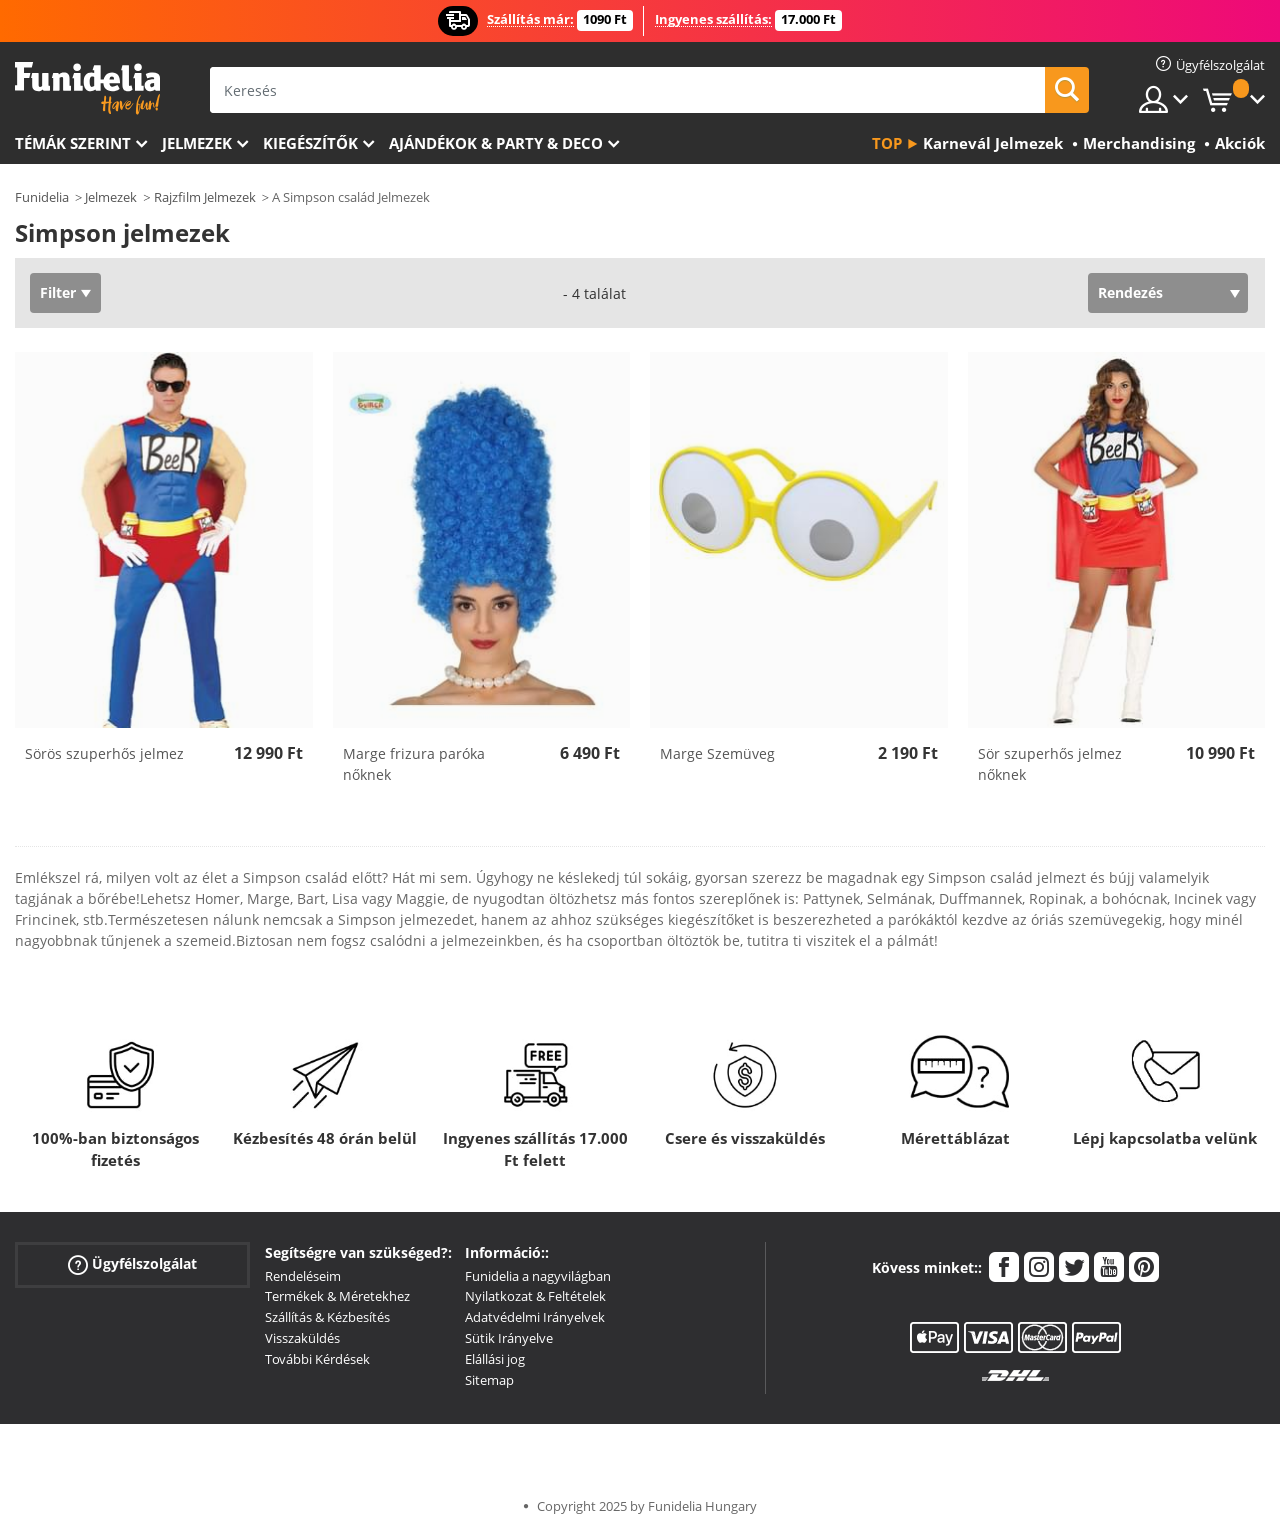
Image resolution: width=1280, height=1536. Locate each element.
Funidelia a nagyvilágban (538, 1276)
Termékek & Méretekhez (337, 1296)
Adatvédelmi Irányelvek (535, 1317)
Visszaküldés (302, 1338)
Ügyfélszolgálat (132, 1263)
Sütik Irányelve (509, 1338)
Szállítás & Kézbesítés (327, 1317)
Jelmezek (197, 143)
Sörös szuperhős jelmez (104, 753)
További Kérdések (317, 1359)
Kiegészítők (310, 143)
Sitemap (489, 1380)
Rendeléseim (303, 1276)
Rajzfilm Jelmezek (205, 197)
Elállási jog (495, 1359)
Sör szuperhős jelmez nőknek (1050, 764)
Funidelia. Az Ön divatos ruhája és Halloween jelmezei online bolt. (87, 88)
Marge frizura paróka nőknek (414, 764)
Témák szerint (73, 143)
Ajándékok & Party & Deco (496, 143)
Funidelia (42, 197)
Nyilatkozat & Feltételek (535, 1296)
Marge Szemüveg (717, 753)
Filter (58, 292)
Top (887, 143)
